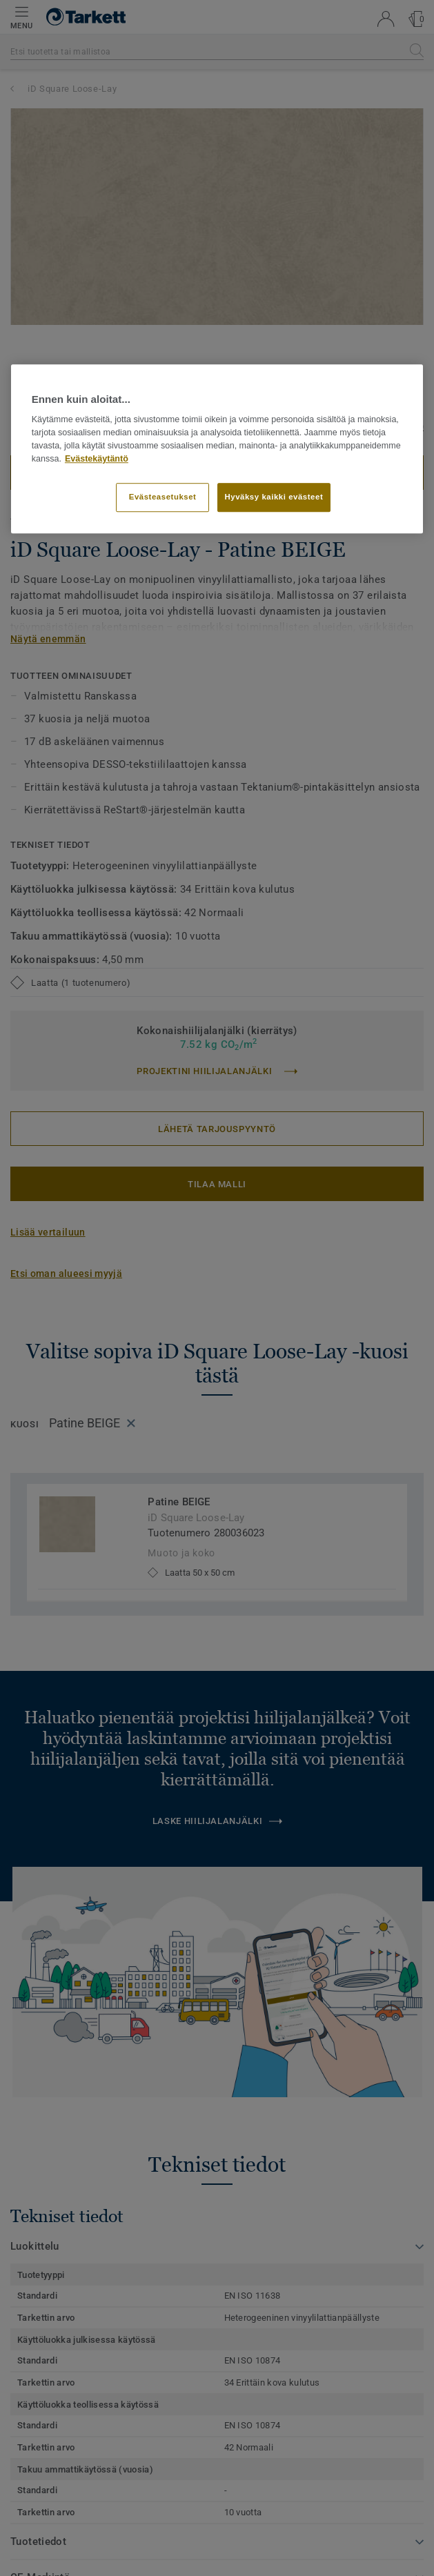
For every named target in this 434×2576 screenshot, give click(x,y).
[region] (217, 448)
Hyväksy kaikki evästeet (274, 497)
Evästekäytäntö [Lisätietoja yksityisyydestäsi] (96, 459)
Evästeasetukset (163, 497)
